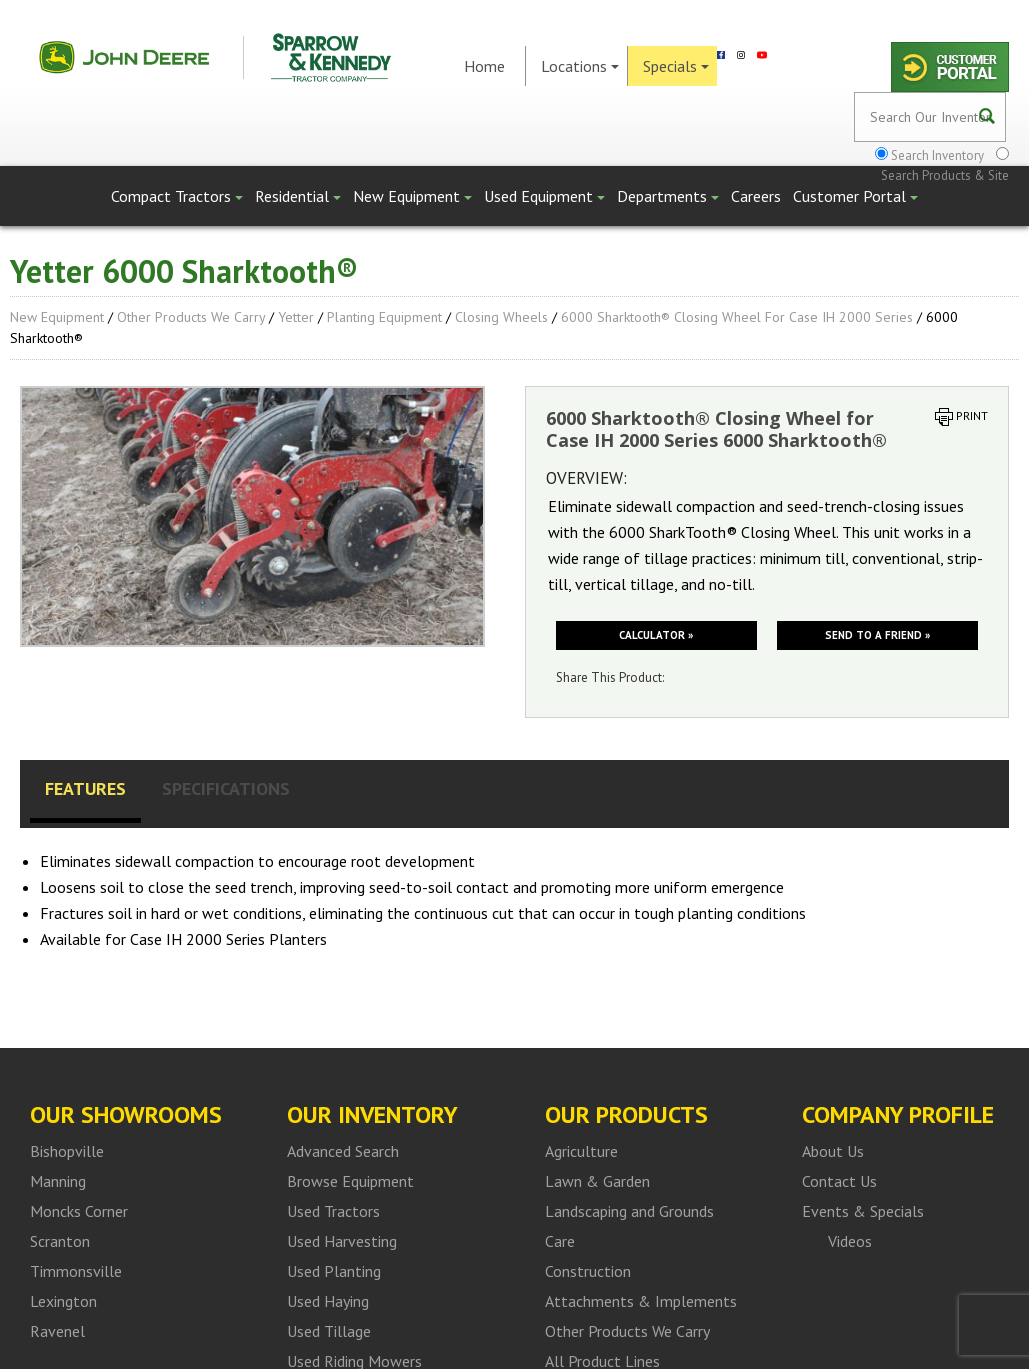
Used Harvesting (342, 1241)
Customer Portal (855, 196)
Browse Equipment (350, 1181)
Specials (676, 66)
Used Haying (328, 1301)
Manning (58, 1181)
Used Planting (334, 1271)
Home (484, 66)
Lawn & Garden (597, 1181)
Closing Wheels (501, 317)
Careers (756, 196)
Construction (588, 1271)
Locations (580, 66)
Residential (298, 196)
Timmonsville (76, 1271)
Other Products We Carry (191, 317)
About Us (833, 1151)
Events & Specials (863, 1211)
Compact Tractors (177, 196)
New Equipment (412, 196)
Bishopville (67, 1151)
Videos (850, 1241)
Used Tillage (329, 1331)
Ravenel (57, 1331)
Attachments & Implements (641, 1301)
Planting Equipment (384, 317)
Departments (668, 196)
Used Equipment (544, 196)
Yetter (296, 317)
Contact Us (839, 1181)
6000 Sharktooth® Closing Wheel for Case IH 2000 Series (737, 317)
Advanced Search (343, 1151)
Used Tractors (333, 1211)
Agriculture (581, 1151)
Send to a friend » (877, 635)
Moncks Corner (79, 1211)
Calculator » (656, 635)
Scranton (60, 1241)
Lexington (63, 1301)
